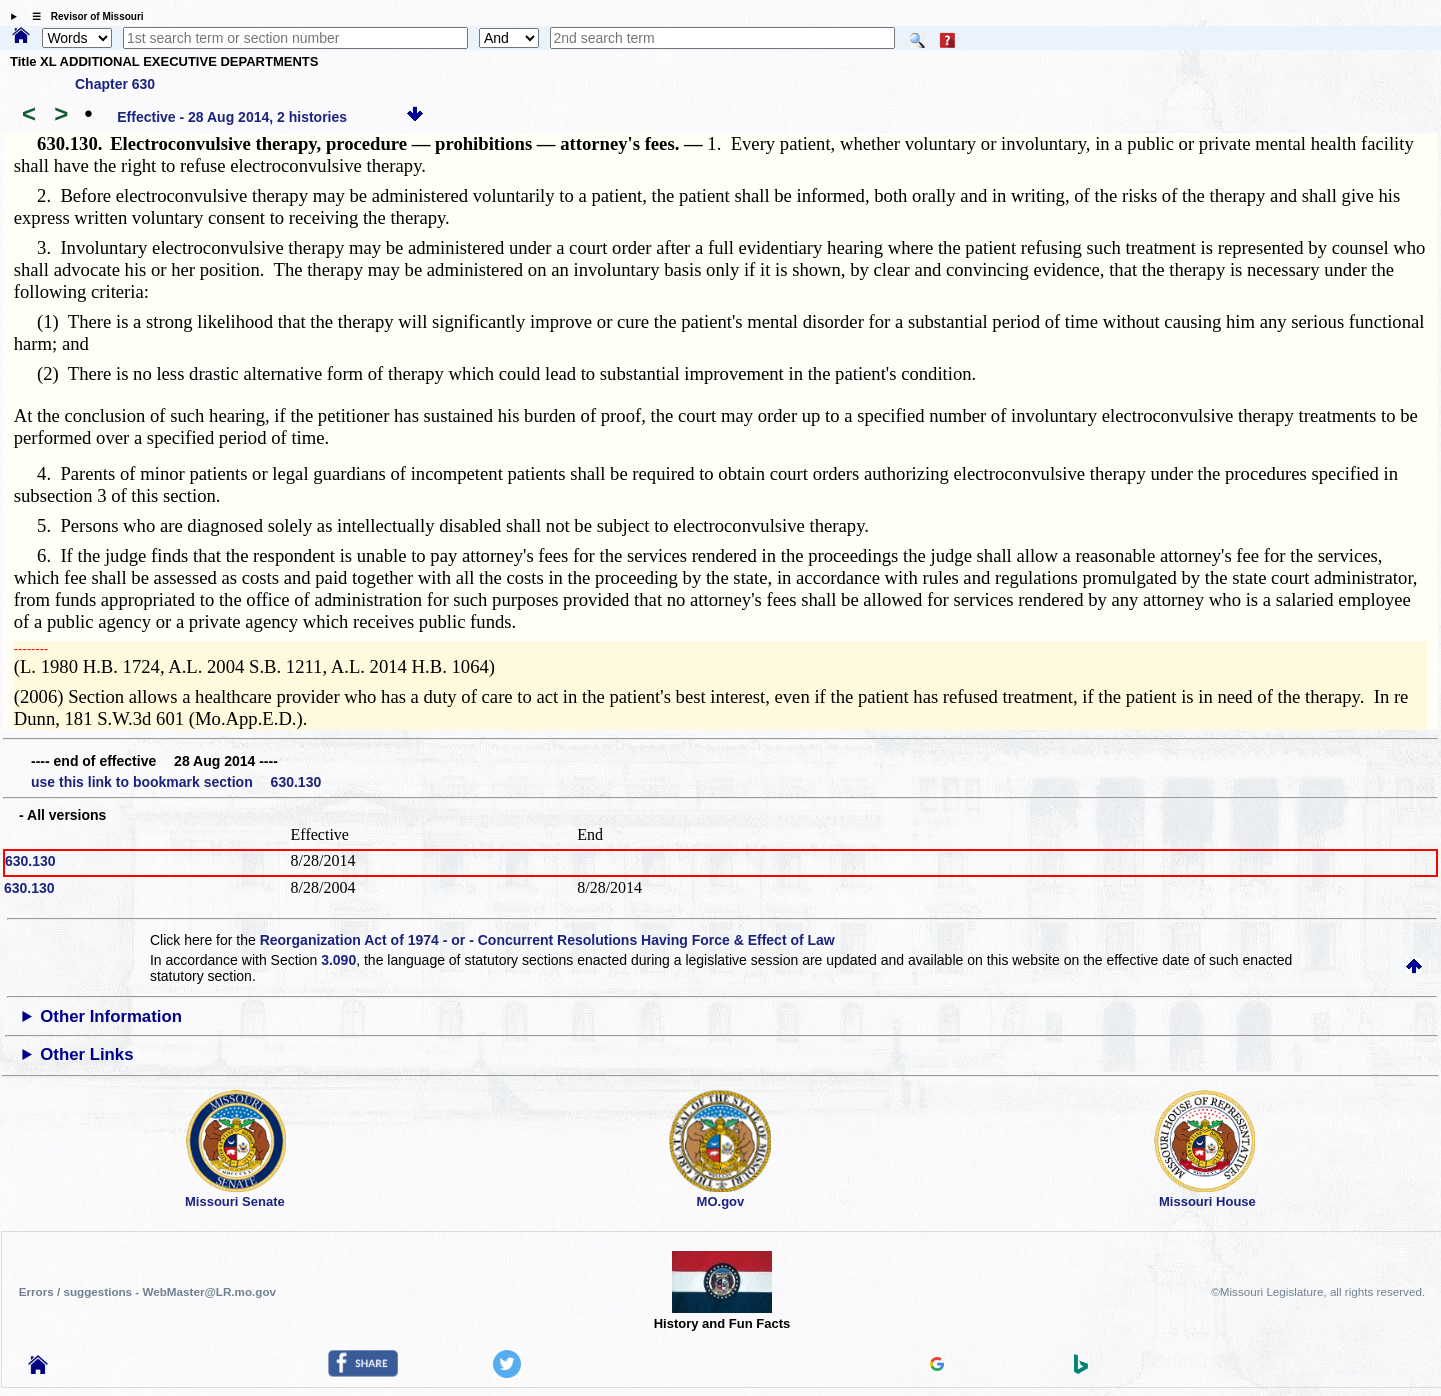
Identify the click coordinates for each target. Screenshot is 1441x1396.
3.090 (338, 960)
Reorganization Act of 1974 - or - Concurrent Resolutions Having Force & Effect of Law (547, 940)
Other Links (86, 1054)
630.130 (30, 861)
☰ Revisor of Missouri (83, 16)
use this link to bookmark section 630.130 (176, 782)
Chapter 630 (115, 84)
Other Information (111, 1016)
